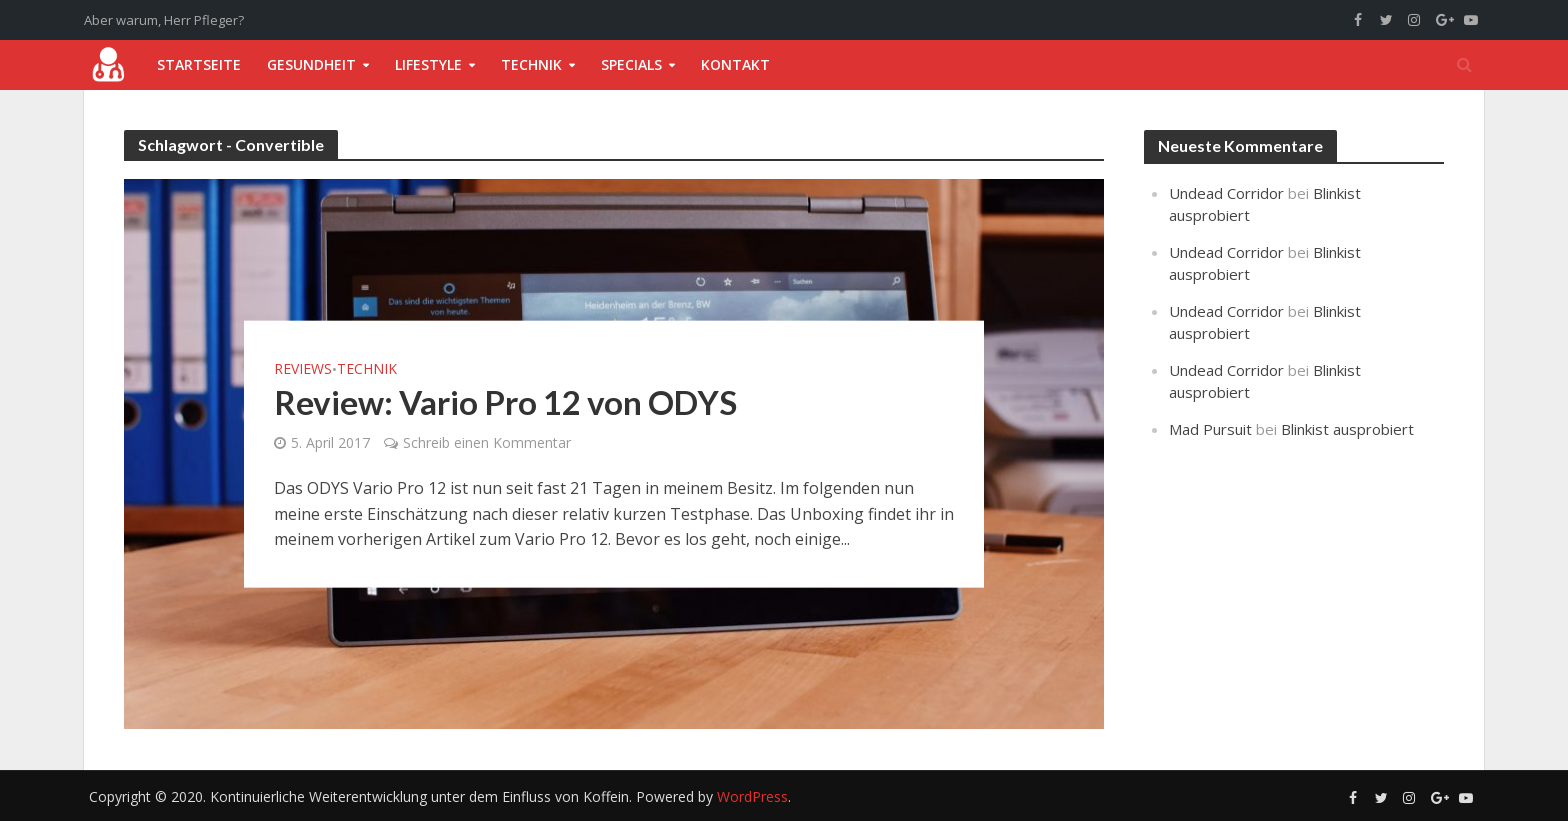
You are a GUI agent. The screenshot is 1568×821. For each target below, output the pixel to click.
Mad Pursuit (1210, 429)
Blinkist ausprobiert (1347, 429)
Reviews (303, 369)
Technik (531, 64)
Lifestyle (428, 64)
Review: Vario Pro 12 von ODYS (505, 402)
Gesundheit (311, 64)
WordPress (752, 796)
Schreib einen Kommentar (487, 442)
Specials (631, 64)
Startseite (199, 64)
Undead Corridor (1226, 193)
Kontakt (735, 64)
